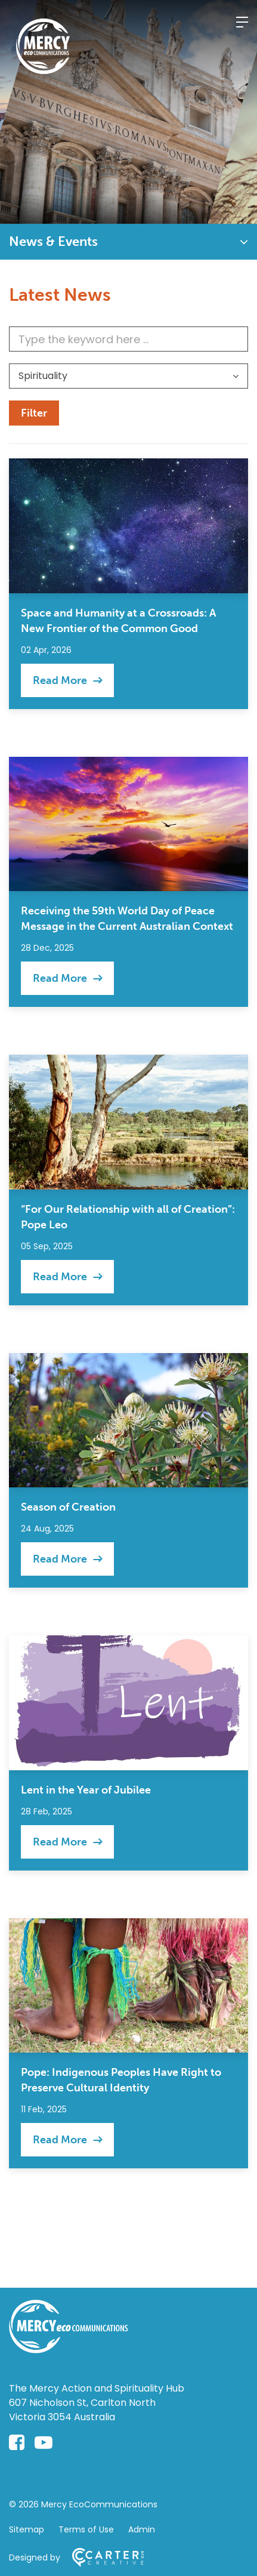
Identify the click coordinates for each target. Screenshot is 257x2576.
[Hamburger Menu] (242, 22)
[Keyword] (128, 339)
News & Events (53, 241)
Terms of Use (86, 2529)
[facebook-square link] (16, 2442)
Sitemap (26, 2529)
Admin (141, 2529)
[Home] (68, 2349)
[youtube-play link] (43, 2442)
